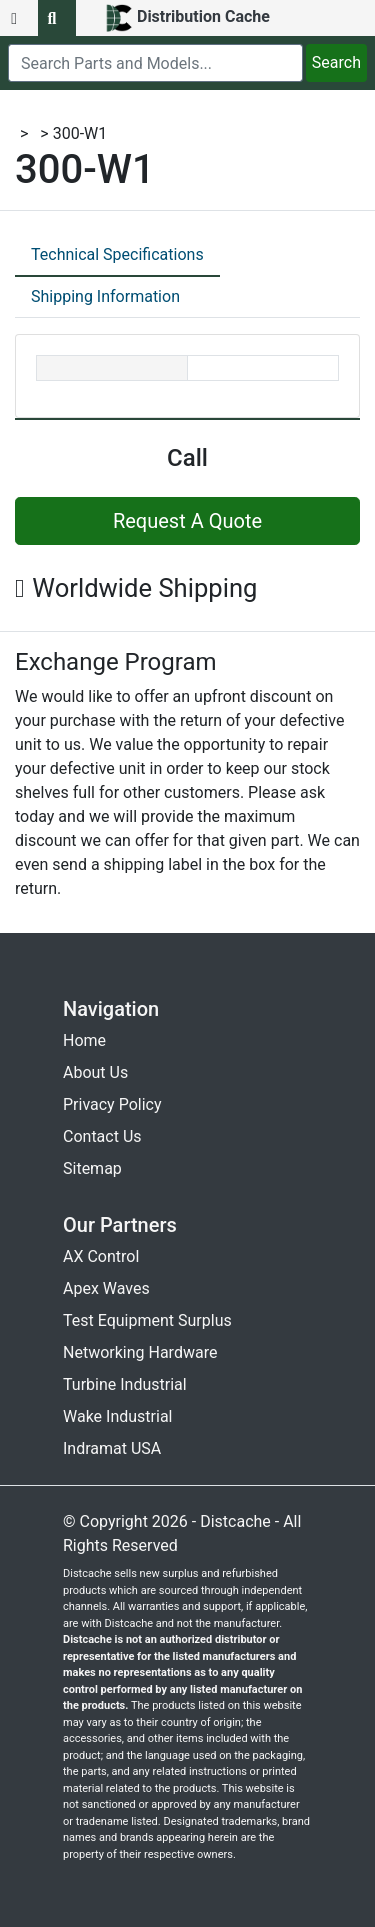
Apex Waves (106, 1288)
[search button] (57, 18)
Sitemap (92, 1168)
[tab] (117, 256)
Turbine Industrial (125, 1384)
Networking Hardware (140, 1352)
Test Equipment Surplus (147, 1320)
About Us (95, 1072)
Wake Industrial (117, 1416)
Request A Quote (187, 521)
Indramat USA (112, 1448)
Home (84, 1040)
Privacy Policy (112, 1104)
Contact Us (102, 1136)
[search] (155, 63)
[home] (187, 18)
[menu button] (19, 18)
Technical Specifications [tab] (117, 254)
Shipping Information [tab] (105, 296)
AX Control (101, 1256)
